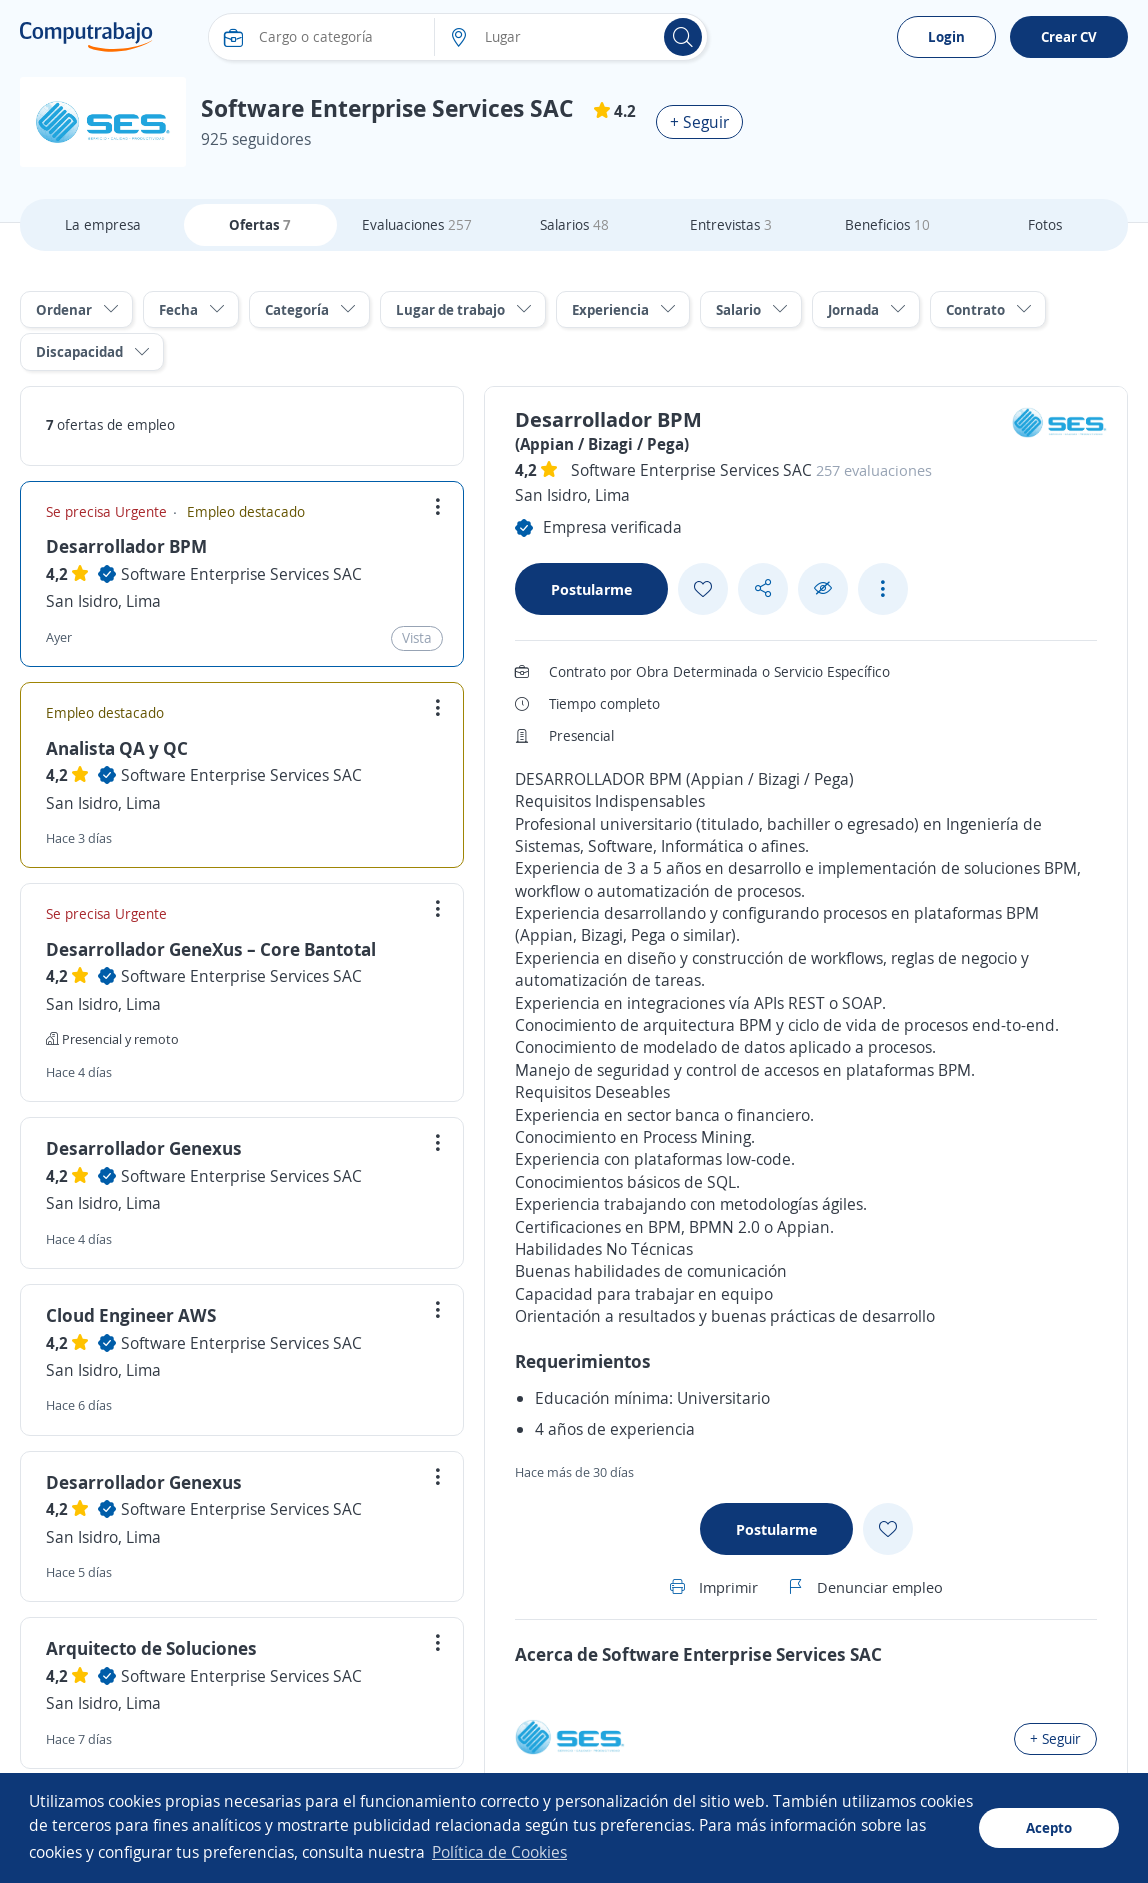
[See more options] (883, 589)
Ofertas (260, 224)
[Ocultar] (823, 588)
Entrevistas (731, 224)
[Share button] (763, 588)
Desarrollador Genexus (144, 1148)
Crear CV (1069, 36)
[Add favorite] (703, 589)
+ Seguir (699, 122)
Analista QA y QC (117, 748)
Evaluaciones (417, 224)
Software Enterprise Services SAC (241, 574)
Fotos (1045, 224)
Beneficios (887, 224)
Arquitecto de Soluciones (151, 1648)
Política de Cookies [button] (499, 1852)
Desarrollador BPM (126, 546)
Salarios (574, 224)
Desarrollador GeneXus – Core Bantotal (211, 949)
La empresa (103, 224)
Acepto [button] (1049, 1827)
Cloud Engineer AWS (131, 1315)
